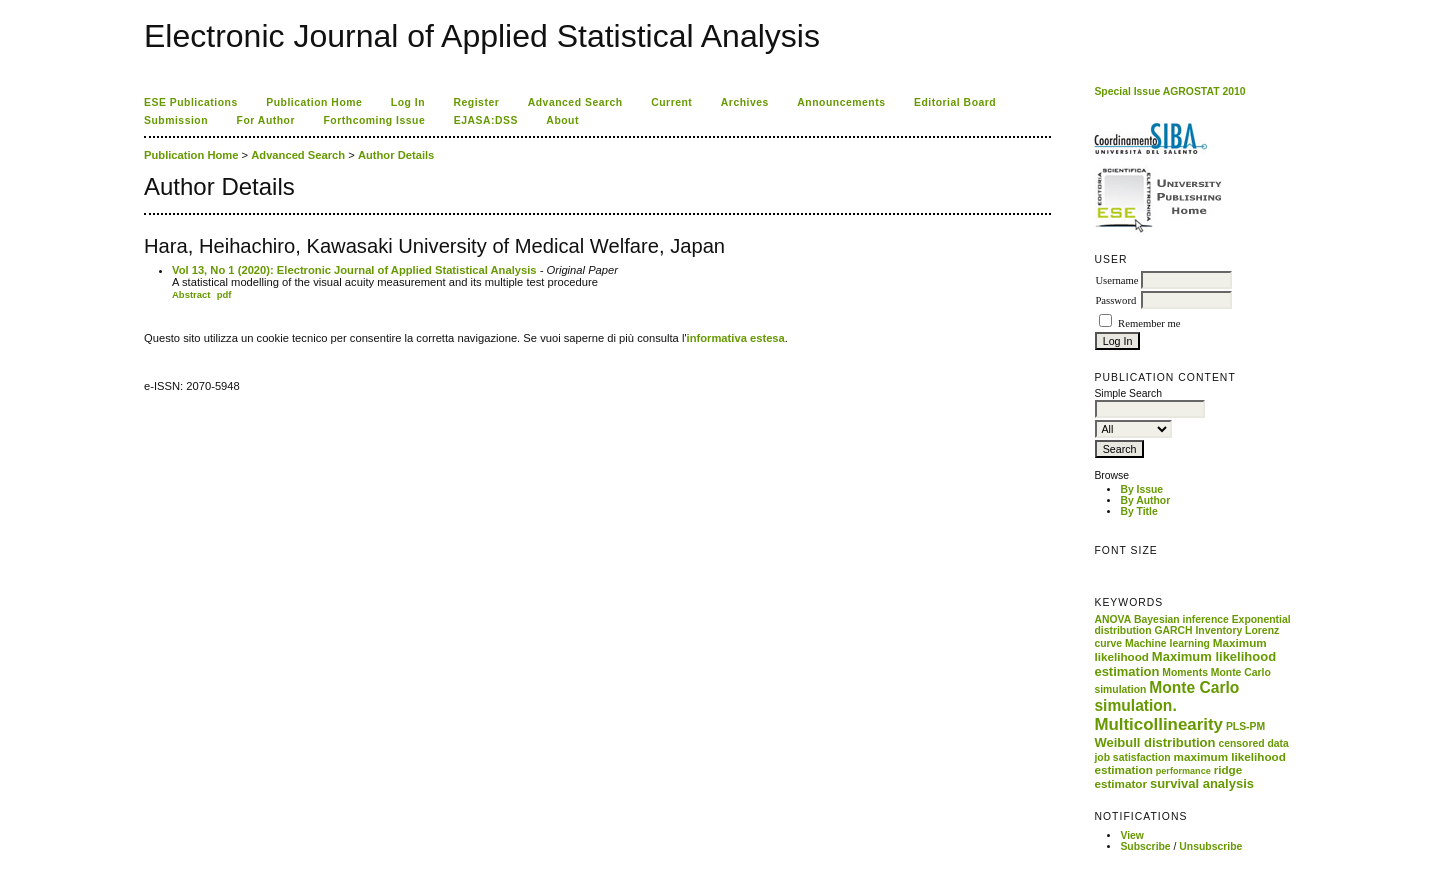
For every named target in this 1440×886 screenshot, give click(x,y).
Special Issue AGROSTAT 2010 (1169, 91)
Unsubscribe (1210, 846)
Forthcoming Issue (375, 120)
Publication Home (314, 102)
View (1132, 835)
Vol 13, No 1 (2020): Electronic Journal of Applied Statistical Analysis (354, 270)
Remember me (1149, 323)
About (562, 120)
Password (1115, 300)
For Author (266, 120)
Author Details (396, 155)
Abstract (191, 294)
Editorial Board (955, 102)
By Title (1138, 511)
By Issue (1141, 489)
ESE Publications (191, 102)
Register (477, 102)
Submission (176, 120)
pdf (224, 294)
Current (671, 102)
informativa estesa (736, 338)
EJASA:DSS (486, 120)
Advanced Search (575, 102)
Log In (408, 102)
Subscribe (1145, 846)
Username (1116, 280)
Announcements (841, 102)
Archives (745, 102)
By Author (1145, 500)
